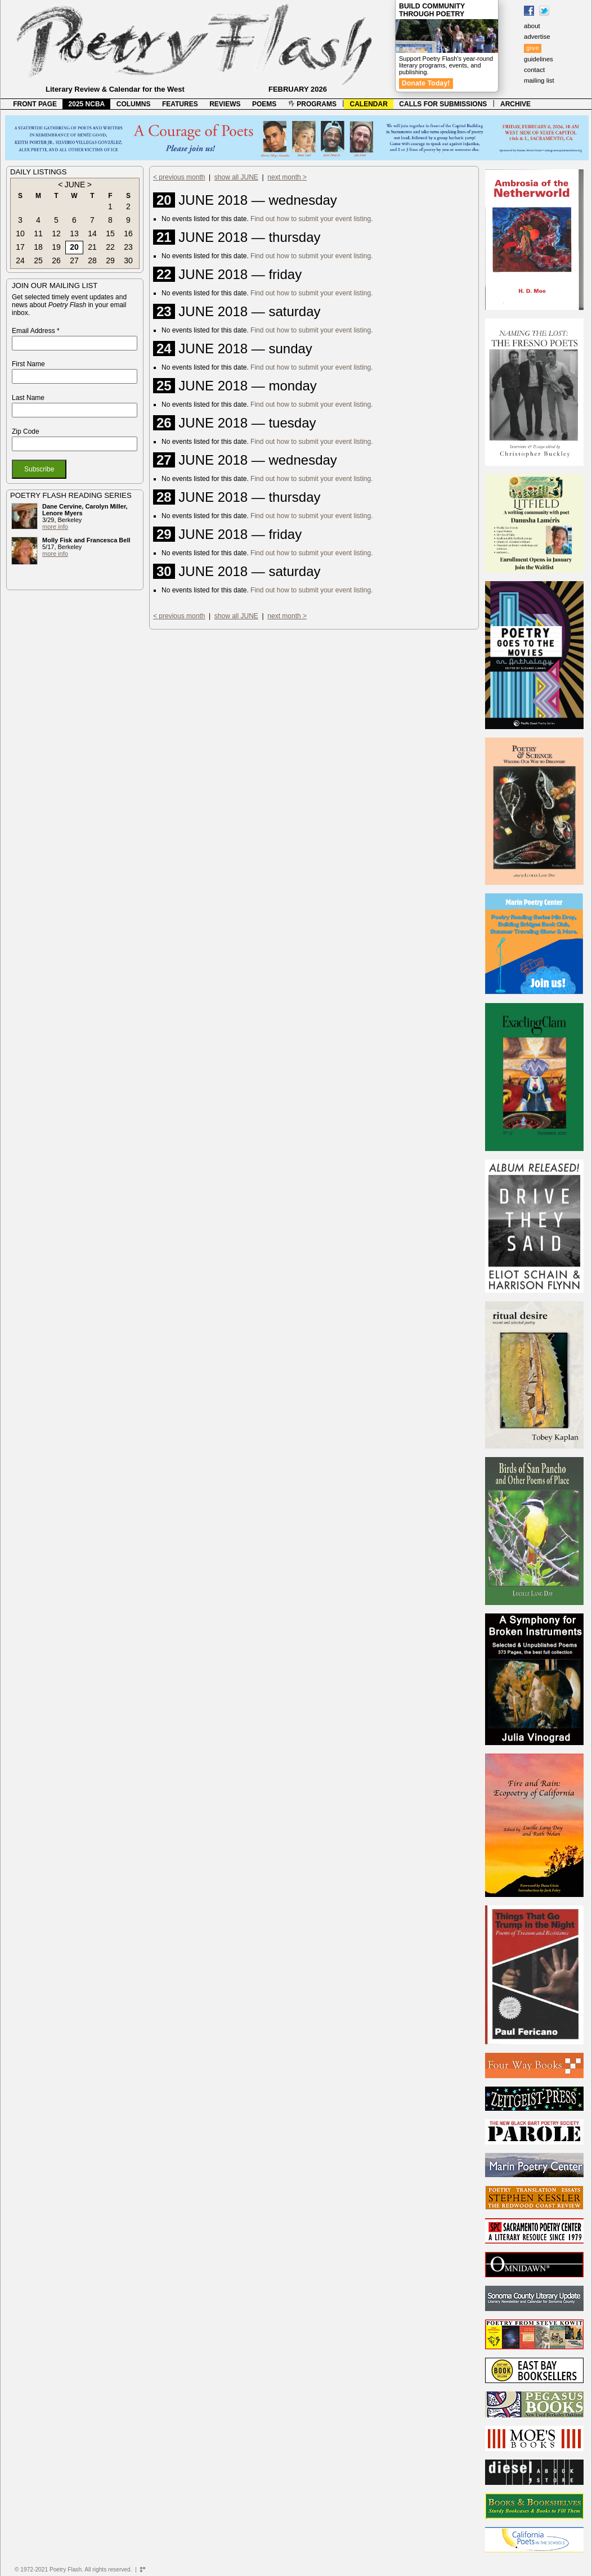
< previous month (179, 177)
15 (110, 233)
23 (128, 246)
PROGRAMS (312, 104)
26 (56, 260)
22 (110, 246)
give (532, 47)
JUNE (75, 184)
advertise (537, 36)
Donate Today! (426, 83)
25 (38, 260)
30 (128, 260)
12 (56, 233)
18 (38, 246)
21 (92, 246)
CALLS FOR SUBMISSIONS (443, 104)
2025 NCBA (87, 104)
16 (128, 233)
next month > (287, 177)
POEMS (264, 104)
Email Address (36, 330)
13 (74, 233)
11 (38, 233)
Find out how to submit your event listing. (311, 219)
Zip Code (25, 431)
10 (20, 233)
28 (92, 260)
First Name (28, 364)
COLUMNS (133, 104)
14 (92, 233)
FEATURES (180, 104)
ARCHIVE (515, 104)
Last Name (28, 397)
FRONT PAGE (35, 104)
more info (55, 526)
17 (20, 246)
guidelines (538, 59)
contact (534, 69)
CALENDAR (369, 104)
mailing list (539, 80)
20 (74, 246)
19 (56, 246)
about (532, 26)
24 (20, 260)
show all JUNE (236, 177)
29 (110, 260)
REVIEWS (224, 104)
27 (74, 260)
